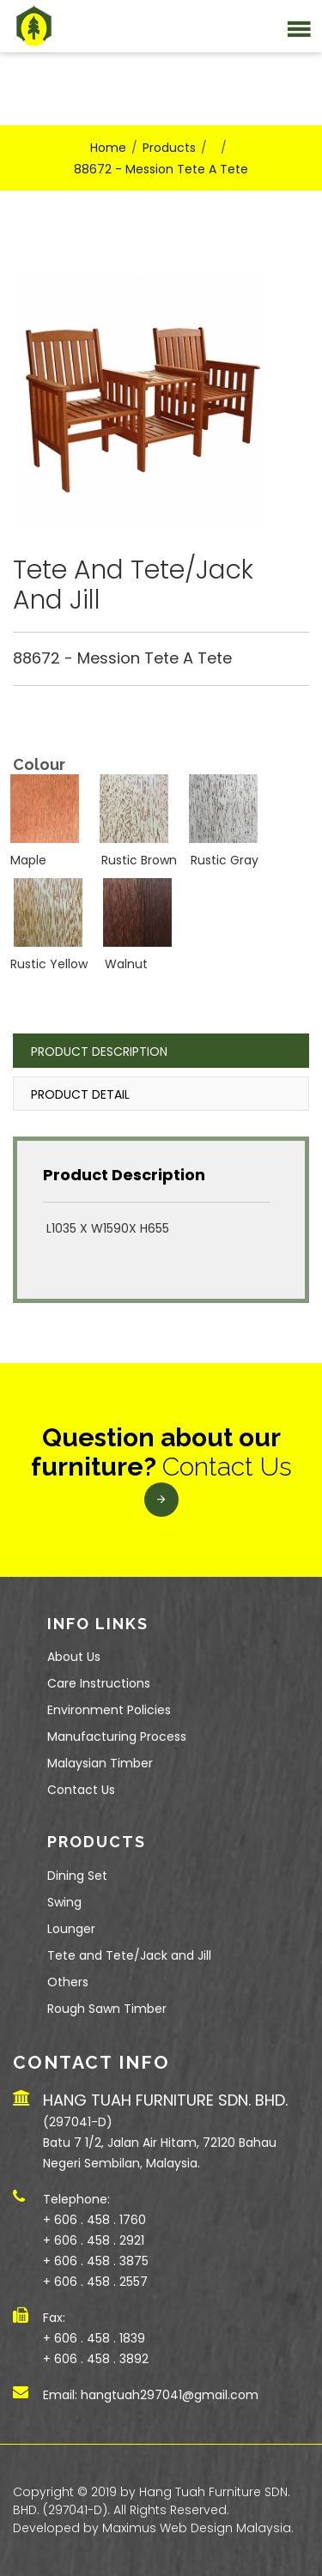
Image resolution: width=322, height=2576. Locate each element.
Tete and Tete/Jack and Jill (129, 1955)
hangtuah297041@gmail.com (169, 2394)
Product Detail (80, 1094)
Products (169, 147)
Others (67, 1982)
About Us (73, 1656)
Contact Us (81, 1789)
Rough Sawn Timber (107, 2008)
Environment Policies (109, 1709)
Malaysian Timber (100, 1763)
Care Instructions (98, 1683)
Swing (64, 1902)
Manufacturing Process (116, 1736)
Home (108, 147)
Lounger (71, 1928)
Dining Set (77, 1875)
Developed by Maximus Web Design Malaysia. (153, 2528)
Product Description (99, 1051)
